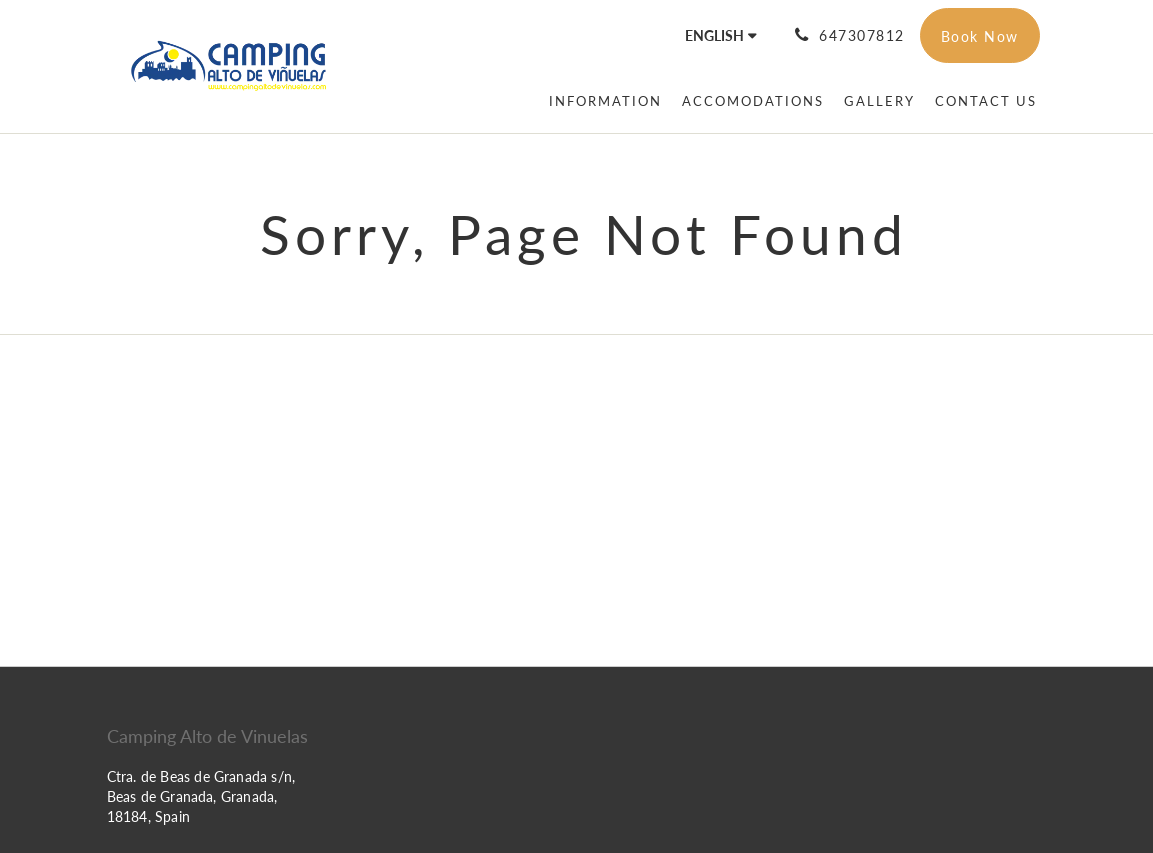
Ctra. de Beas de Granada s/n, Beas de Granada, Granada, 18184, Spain (201, 796)
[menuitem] (605, 101)
